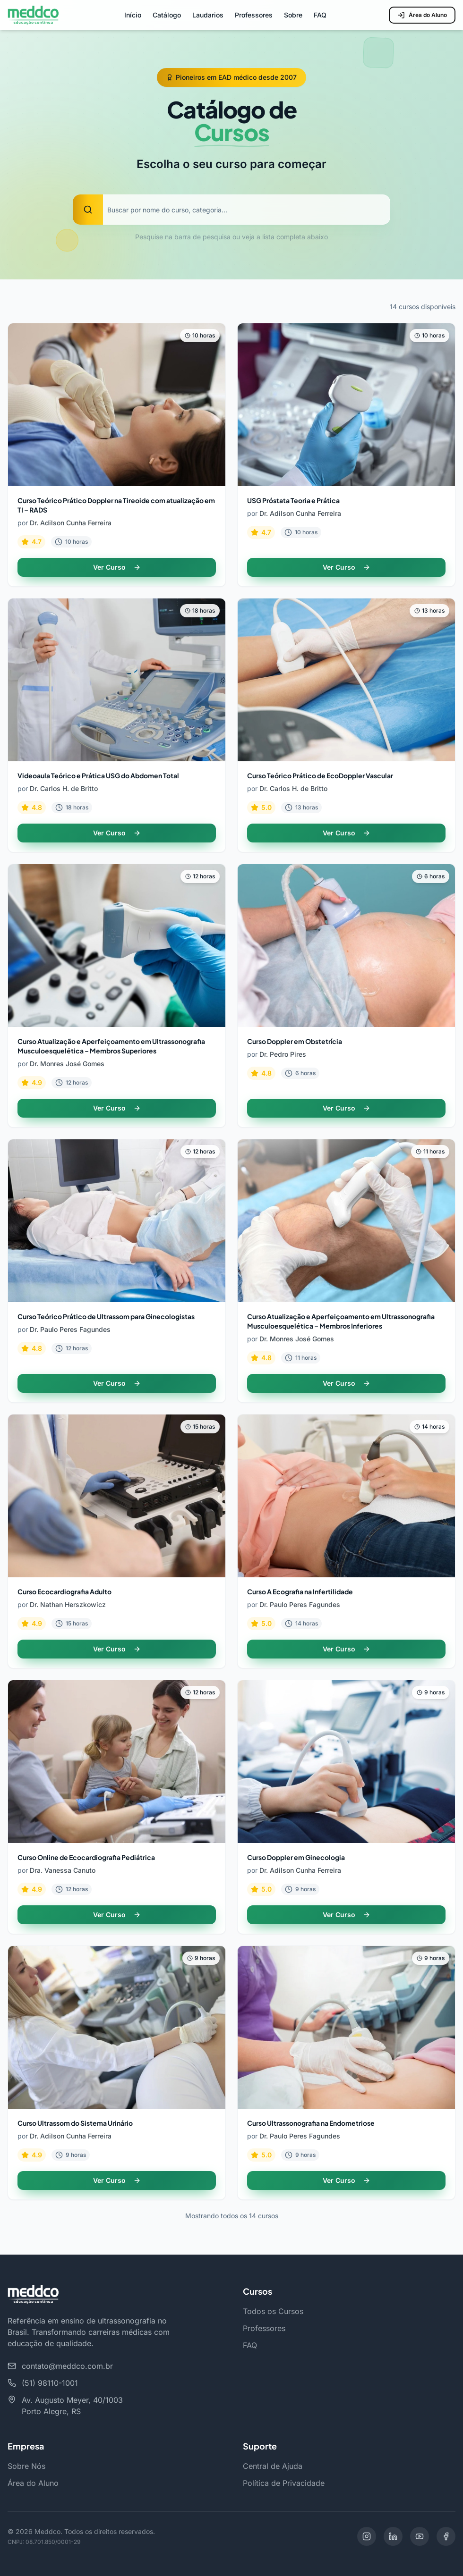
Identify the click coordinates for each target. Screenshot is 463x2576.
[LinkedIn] (393, 2536)
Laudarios (207, 15)
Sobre (293, 15)
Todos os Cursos (273, 2311)
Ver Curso (117, 567)
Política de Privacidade (284, 2483)
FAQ (320, 15)
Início (132, 15)
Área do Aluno (422, 15)
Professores (254, 15)
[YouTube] (419, 2536)
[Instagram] (366, 2536)
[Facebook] (446, 2536)
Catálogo (167, 15)
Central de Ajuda (272, 2466)
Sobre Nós (26, 2466)
